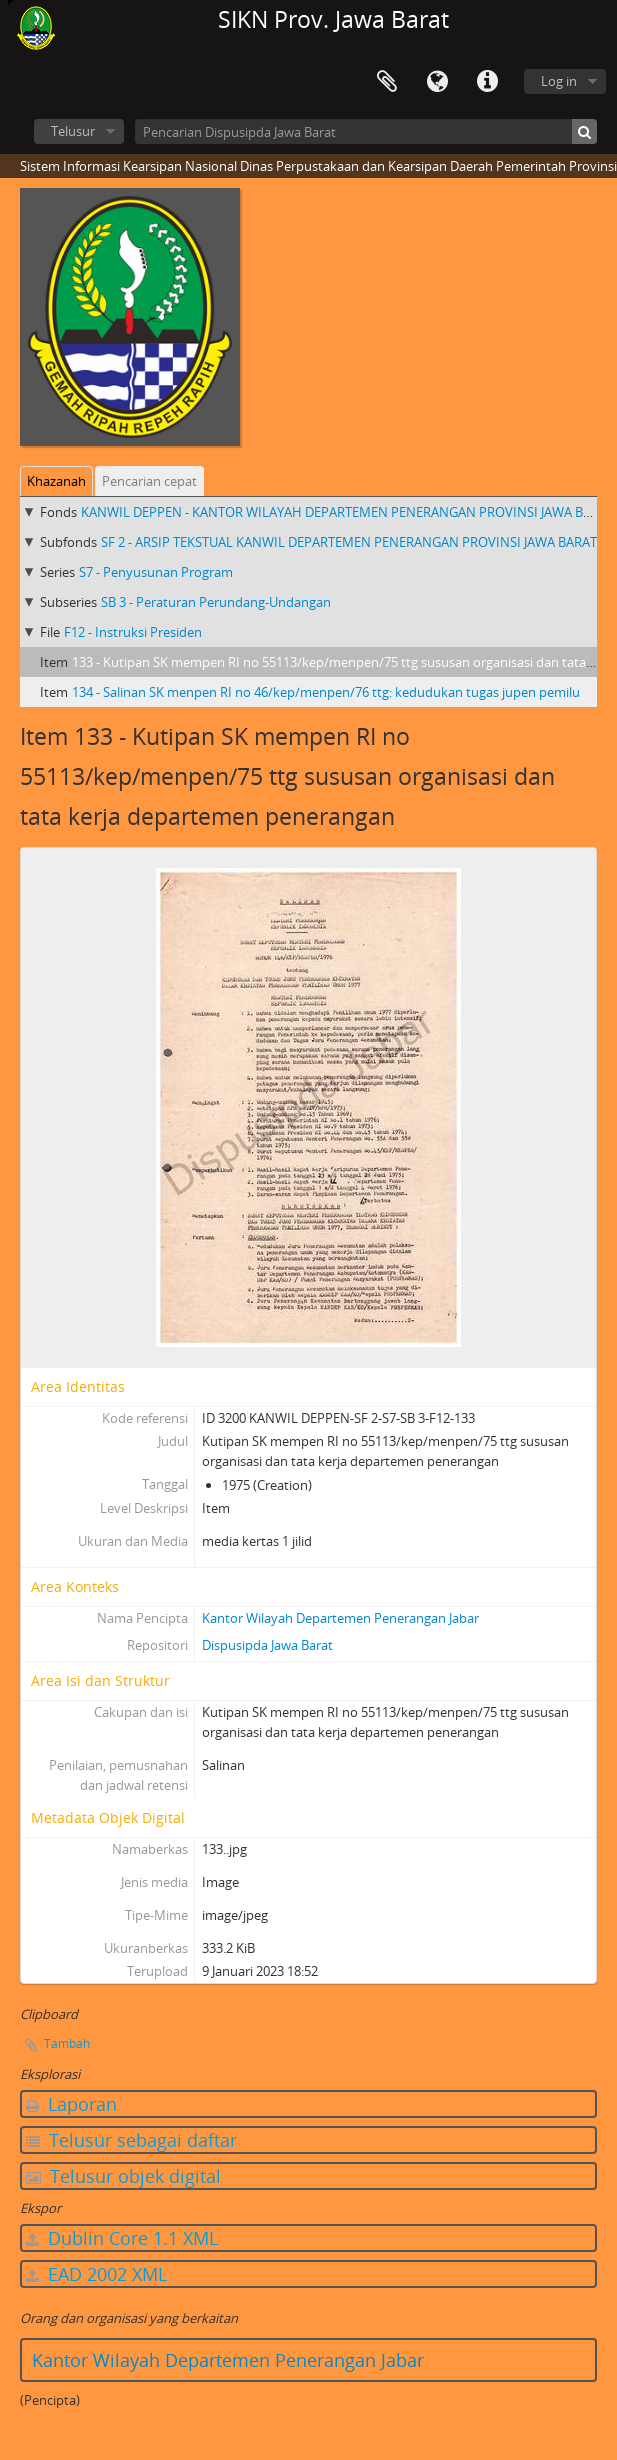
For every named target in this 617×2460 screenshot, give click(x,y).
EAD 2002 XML (96, 2274)
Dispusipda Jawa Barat (267, 1645)
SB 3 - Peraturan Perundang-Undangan (216, 602)
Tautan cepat (487, 82)
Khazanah (56, 481)
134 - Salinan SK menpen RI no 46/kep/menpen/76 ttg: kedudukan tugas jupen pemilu (326, 692)
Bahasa (437, 82)
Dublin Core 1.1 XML (122, 2238)
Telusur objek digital (123, 2176)
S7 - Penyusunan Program (156, 572)
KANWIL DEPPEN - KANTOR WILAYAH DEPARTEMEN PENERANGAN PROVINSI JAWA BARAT (347, 512)
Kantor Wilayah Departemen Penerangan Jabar (340, 1618)
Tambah (67, 2043)
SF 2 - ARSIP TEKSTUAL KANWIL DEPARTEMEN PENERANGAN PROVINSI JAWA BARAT (349, 542)
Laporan (71, 2104)
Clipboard (387, 82)
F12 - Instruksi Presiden (133, 632)
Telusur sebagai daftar (131, 2140)
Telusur (73, 131)
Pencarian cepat (149, 481)
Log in (559, 81)
